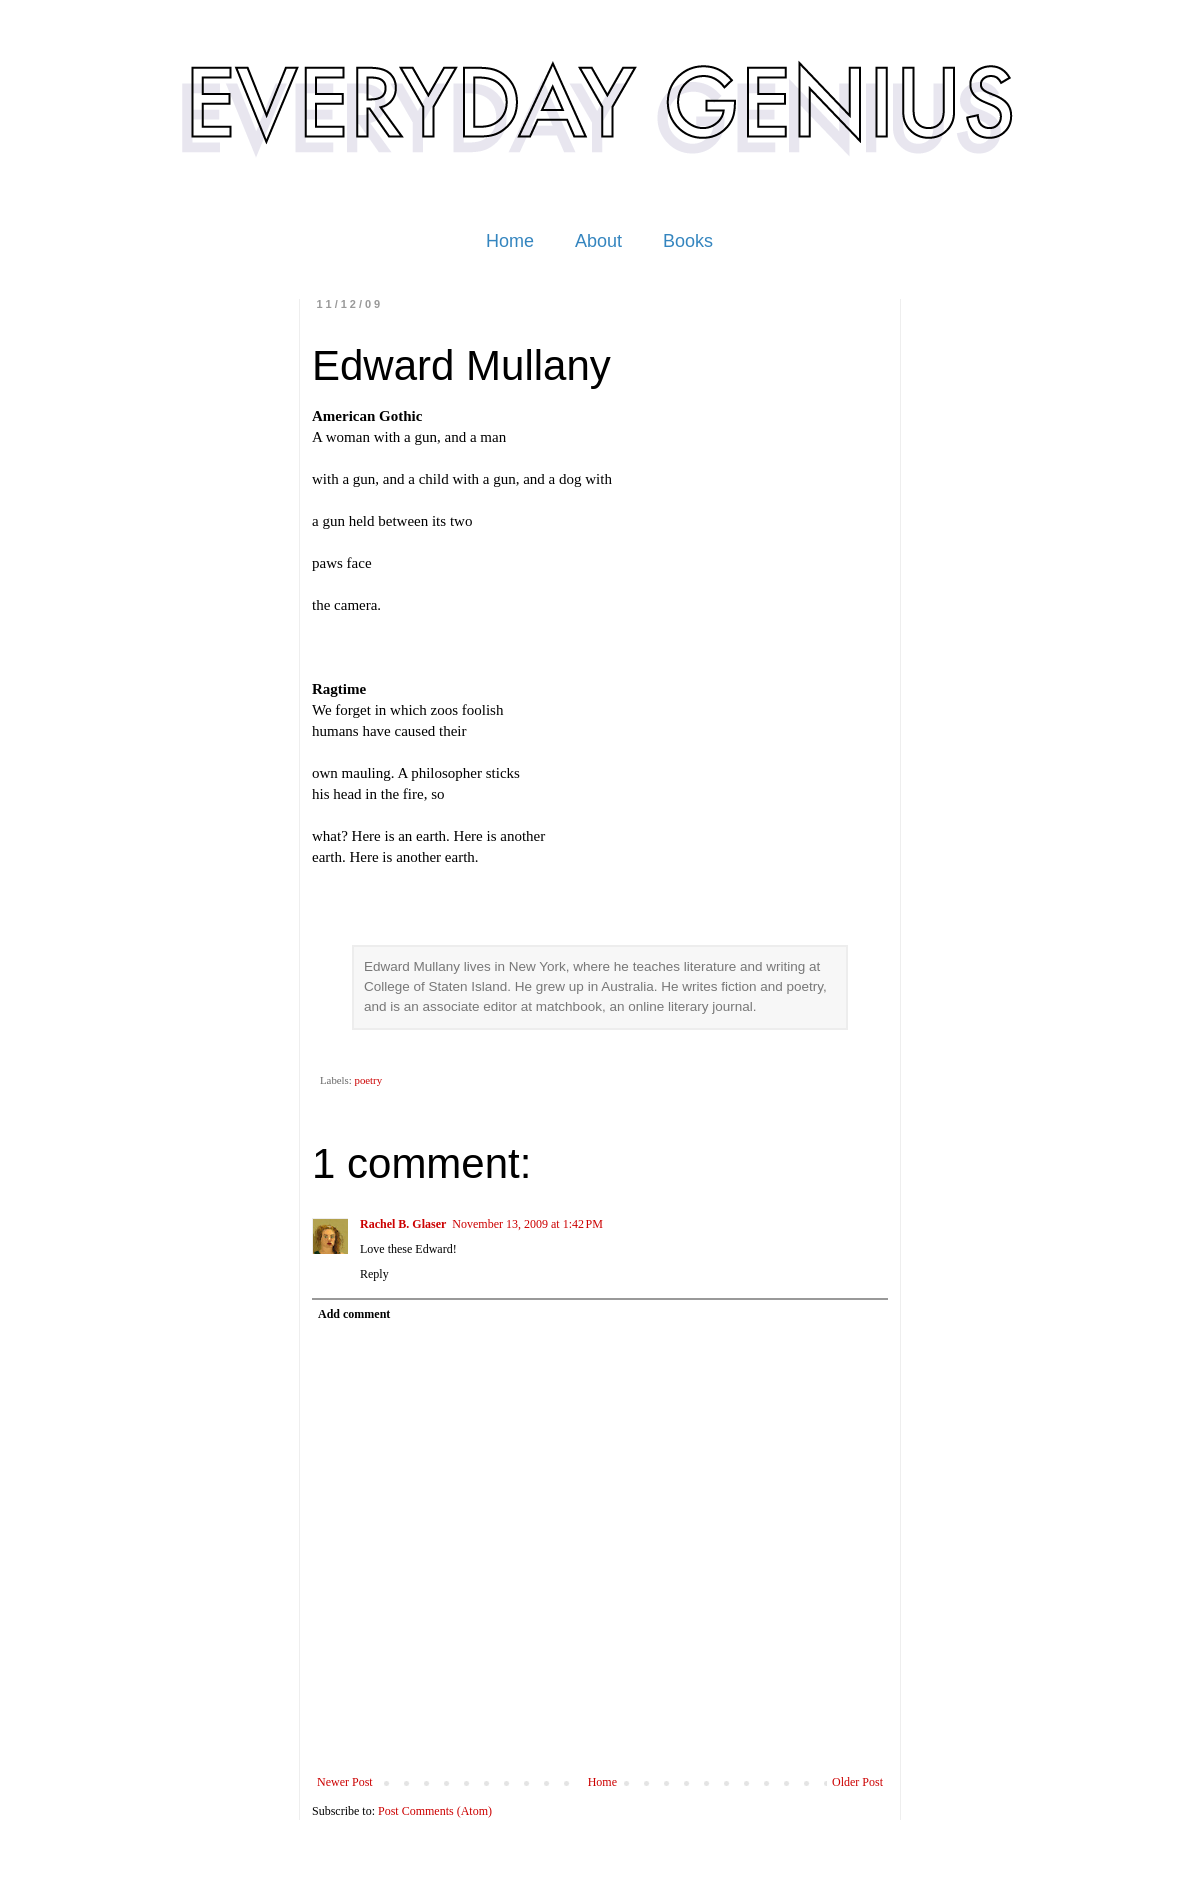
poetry (368, 1080)
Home (510, 241)
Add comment (354, 1314)
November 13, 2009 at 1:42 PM (527, 1224)
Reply (374, 1274)
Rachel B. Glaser (403, 1224)
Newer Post (345, 1782)
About (598, 241)
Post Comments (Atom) (435, 1811)
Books (688, 241)
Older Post (857, 1782)
